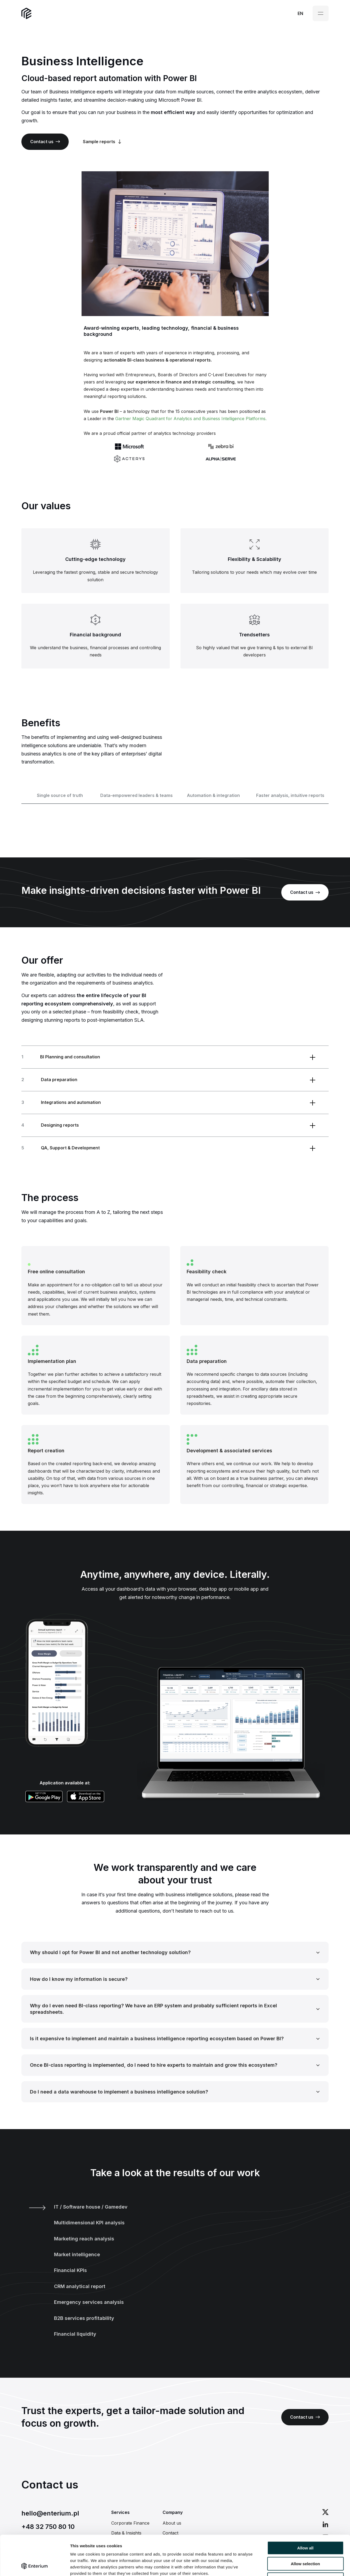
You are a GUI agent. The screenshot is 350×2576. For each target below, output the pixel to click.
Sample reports (102, 141)
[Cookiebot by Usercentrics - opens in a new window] (34, 2566)
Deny (305, 2542)
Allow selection (305, 2526)
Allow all (305, 2510)
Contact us (45, 141)
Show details (280, 2565)
